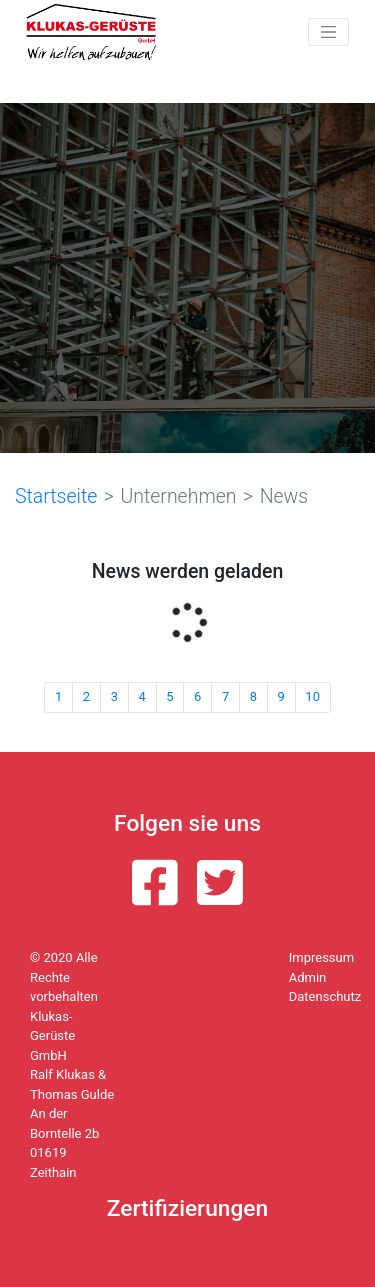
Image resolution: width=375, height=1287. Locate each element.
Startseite (56, 496)
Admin (308, 977)
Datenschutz (325, 996)
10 (312, 696)
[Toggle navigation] (328, 32)
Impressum (321, 957)
